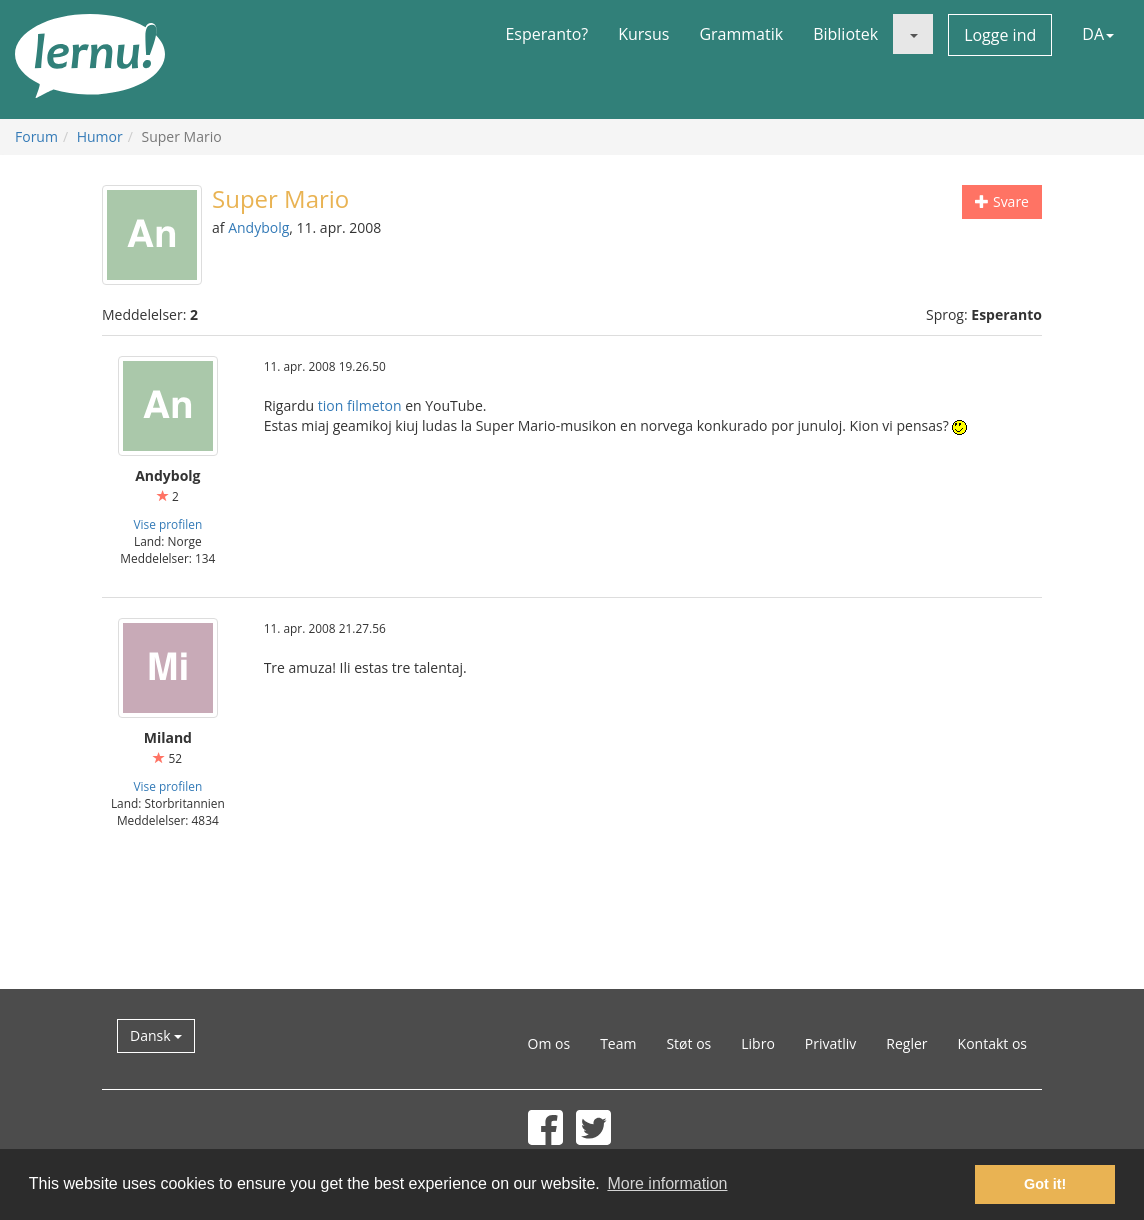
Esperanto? (546, 34)
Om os (549, 1043)
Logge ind (1000, 35)
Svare (1002, 201)
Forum (36, 136)
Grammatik (741, 34)
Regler (906, 1043)
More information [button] (667, 1183)
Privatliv (831, 1043)
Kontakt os (992, 1043)
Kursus (643, 34)
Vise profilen (167, 524)
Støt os (688, 1043)
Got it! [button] (1045, 1184)
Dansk (156, 1035)
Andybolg (258, 227)
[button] (913, 34)
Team (618, 1043)
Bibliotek (845, 34)
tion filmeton (360, 405)
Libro (758, 1043)
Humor (100, 136)
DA (1098, 34)
